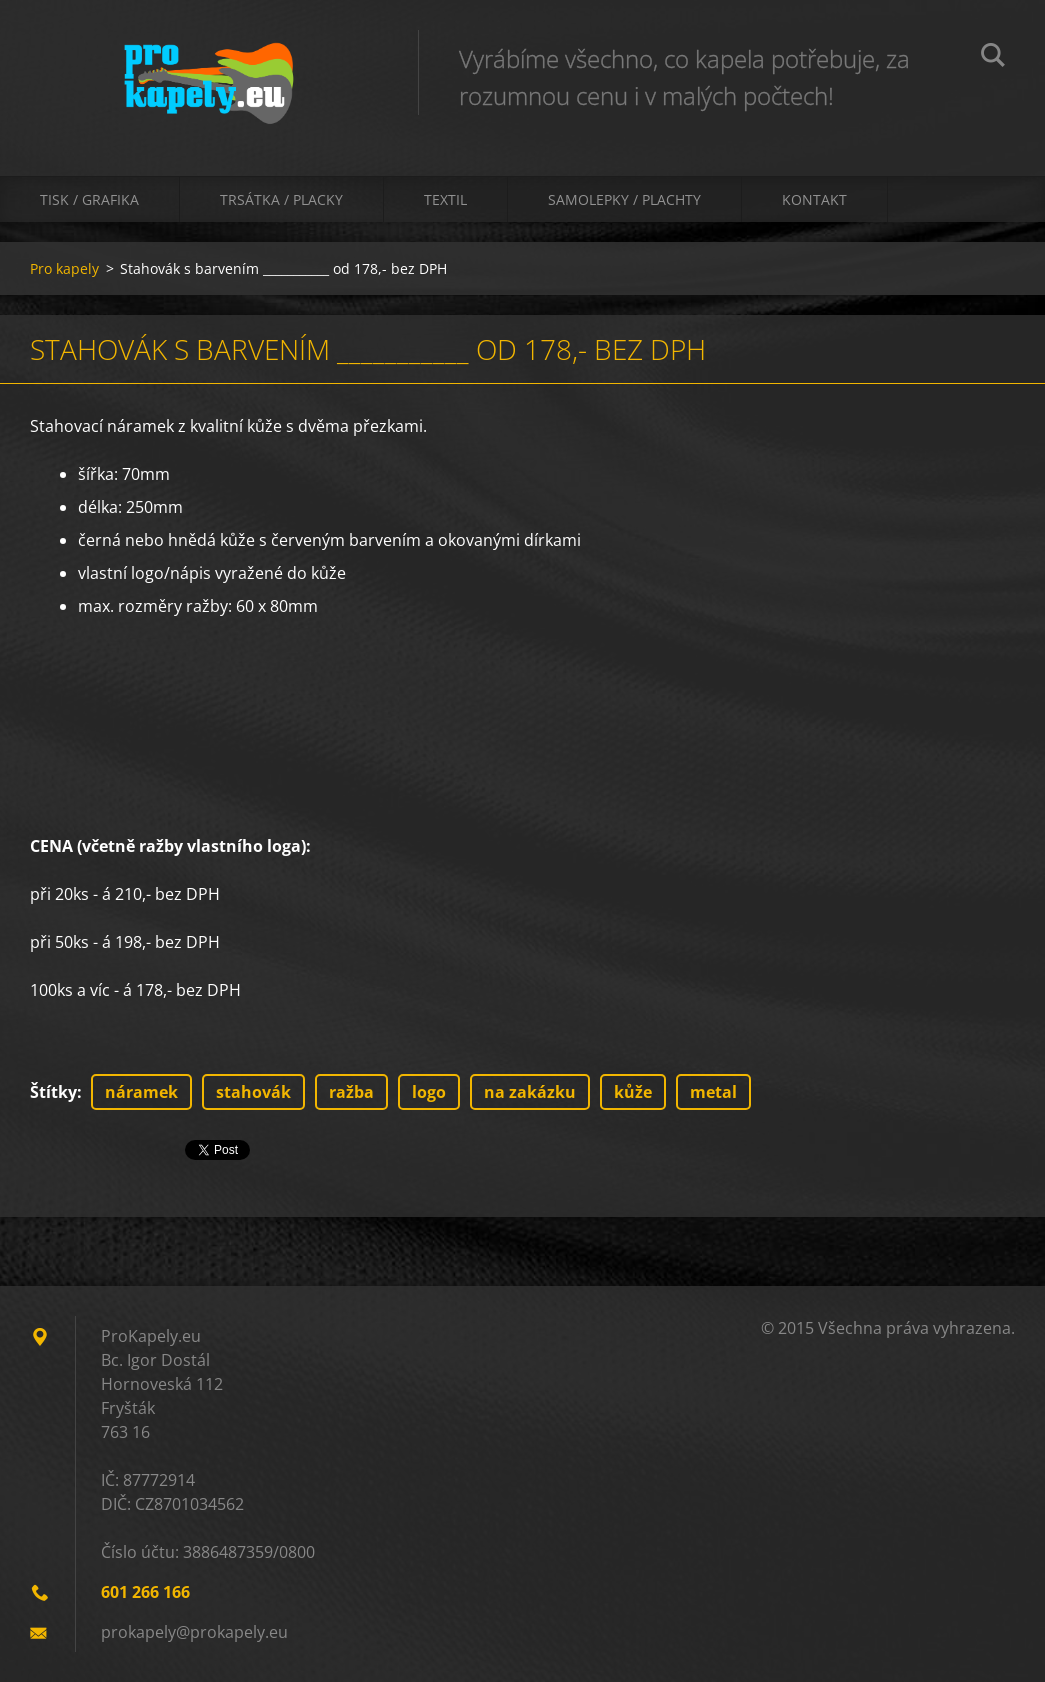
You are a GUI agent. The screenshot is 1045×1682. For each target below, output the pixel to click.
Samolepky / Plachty (624, 199)
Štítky (53, 1092)
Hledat (993, 58)
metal (713, 1092)
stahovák (253, 1092)
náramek (141, 1092)
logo (429, 1092)
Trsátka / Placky (281, 199)
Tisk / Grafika (89, 199)
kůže (633, 1092)
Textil (445, 199)
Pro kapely (64, 268)
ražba (351, 1092)
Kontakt (814, 199)
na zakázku (530, 1092)
